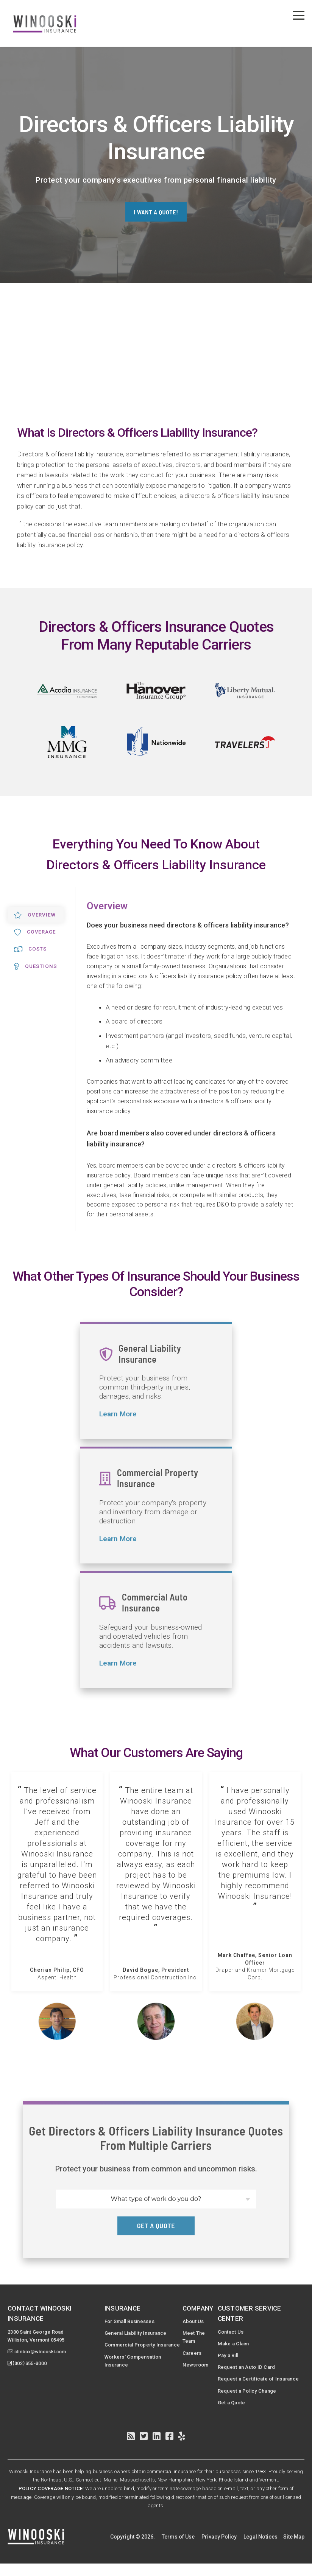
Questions (37, 966)
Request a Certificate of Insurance (250, 2385)
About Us (195, 2322)
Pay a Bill (231, 2357)
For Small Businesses (130, 2322)
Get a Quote (235, 2415)
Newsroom (198, 2367)
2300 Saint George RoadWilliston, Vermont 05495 (40, 2336)
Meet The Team (195, 2338)
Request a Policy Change (252, 2402)
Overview (36, 914)
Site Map (293, 2549)
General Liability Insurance (136, 2334)
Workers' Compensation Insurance (133, 2363)
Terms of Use (178, 2549)
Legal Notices (260, 2549)
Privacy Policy (219, 2549)
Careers (194, 2355)
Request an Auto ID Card (251, 2369)
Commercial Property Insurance (143, 2346)
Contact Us (234, 2332)
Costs (31, 949)
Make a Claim (237, 2344)
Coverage (36, 932)
